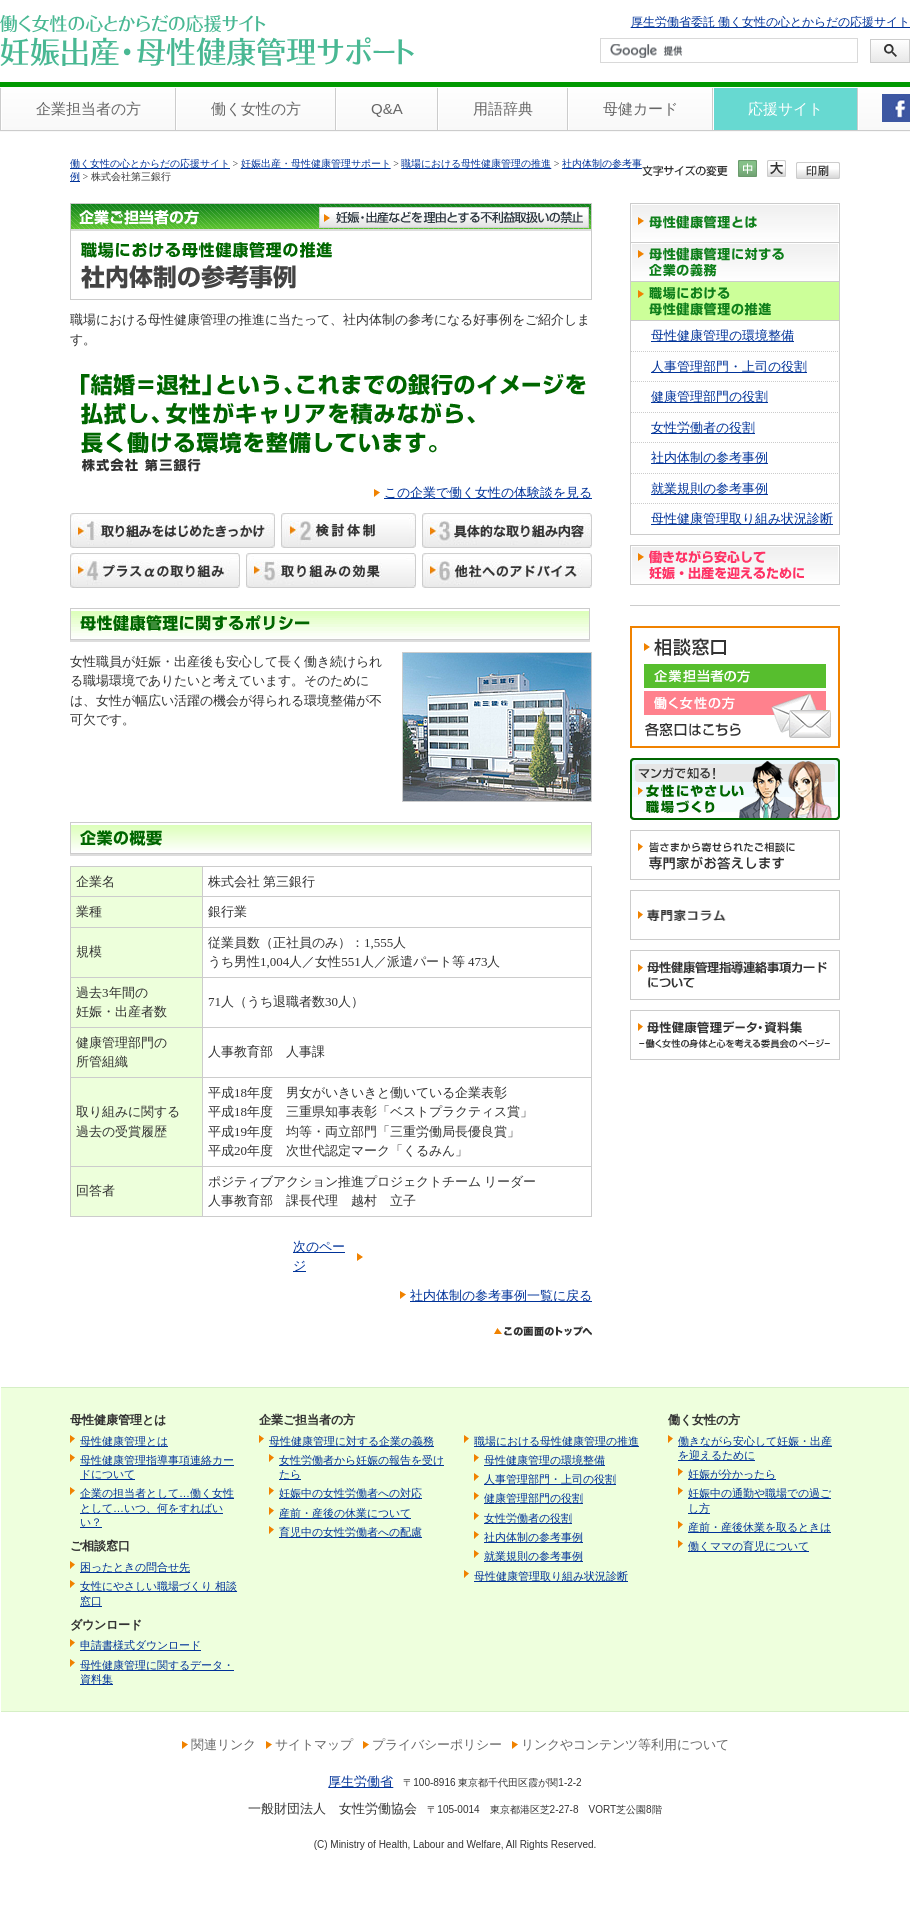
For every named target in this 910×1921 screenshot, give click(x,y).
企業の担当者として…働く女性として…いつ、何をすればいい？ (157, 1507)
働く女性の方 (256, 108)
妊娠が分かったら (732, 1474)
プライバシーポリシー (437, 1744)
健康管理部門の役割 (709, 396)
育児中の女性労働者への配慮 (350, 1532)
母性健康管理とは (124, 1441)
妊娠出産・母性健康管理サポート (316, 163)
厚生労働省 (360, 1781)
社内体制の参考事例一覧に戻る (501, 1295)
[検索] (727, 51)
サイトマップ (314, 1744)
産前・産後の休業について (345, 1513)
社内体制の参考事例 (709, 457)
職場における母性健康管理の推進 (476, 163)
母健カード (640, 108)
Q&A (387, 108)
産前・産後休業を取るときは (759, 1527)
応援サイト (785, 108)
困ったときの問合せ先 (135, 1567)
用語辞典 (503, 108)
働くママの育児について (748, 1546)
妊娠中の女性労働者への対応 (350, 1493)
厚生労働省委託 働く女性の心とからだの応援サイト (770, 22)
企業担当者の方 (88, 108)
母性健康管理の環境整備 (722, 335)
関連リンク (223, 1744)
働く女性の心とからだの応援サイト (150, 163)
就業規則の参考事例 (709, 488)
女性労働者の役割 (703, 427)
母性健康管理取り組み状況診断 (742, 518)
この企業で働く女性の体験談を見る (488, 492)
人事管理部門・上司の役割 (729, 366)
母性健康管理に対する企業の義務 (351, 1441)
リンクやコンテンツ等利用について (625, 1744)
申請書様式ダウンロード (140, 1645)
